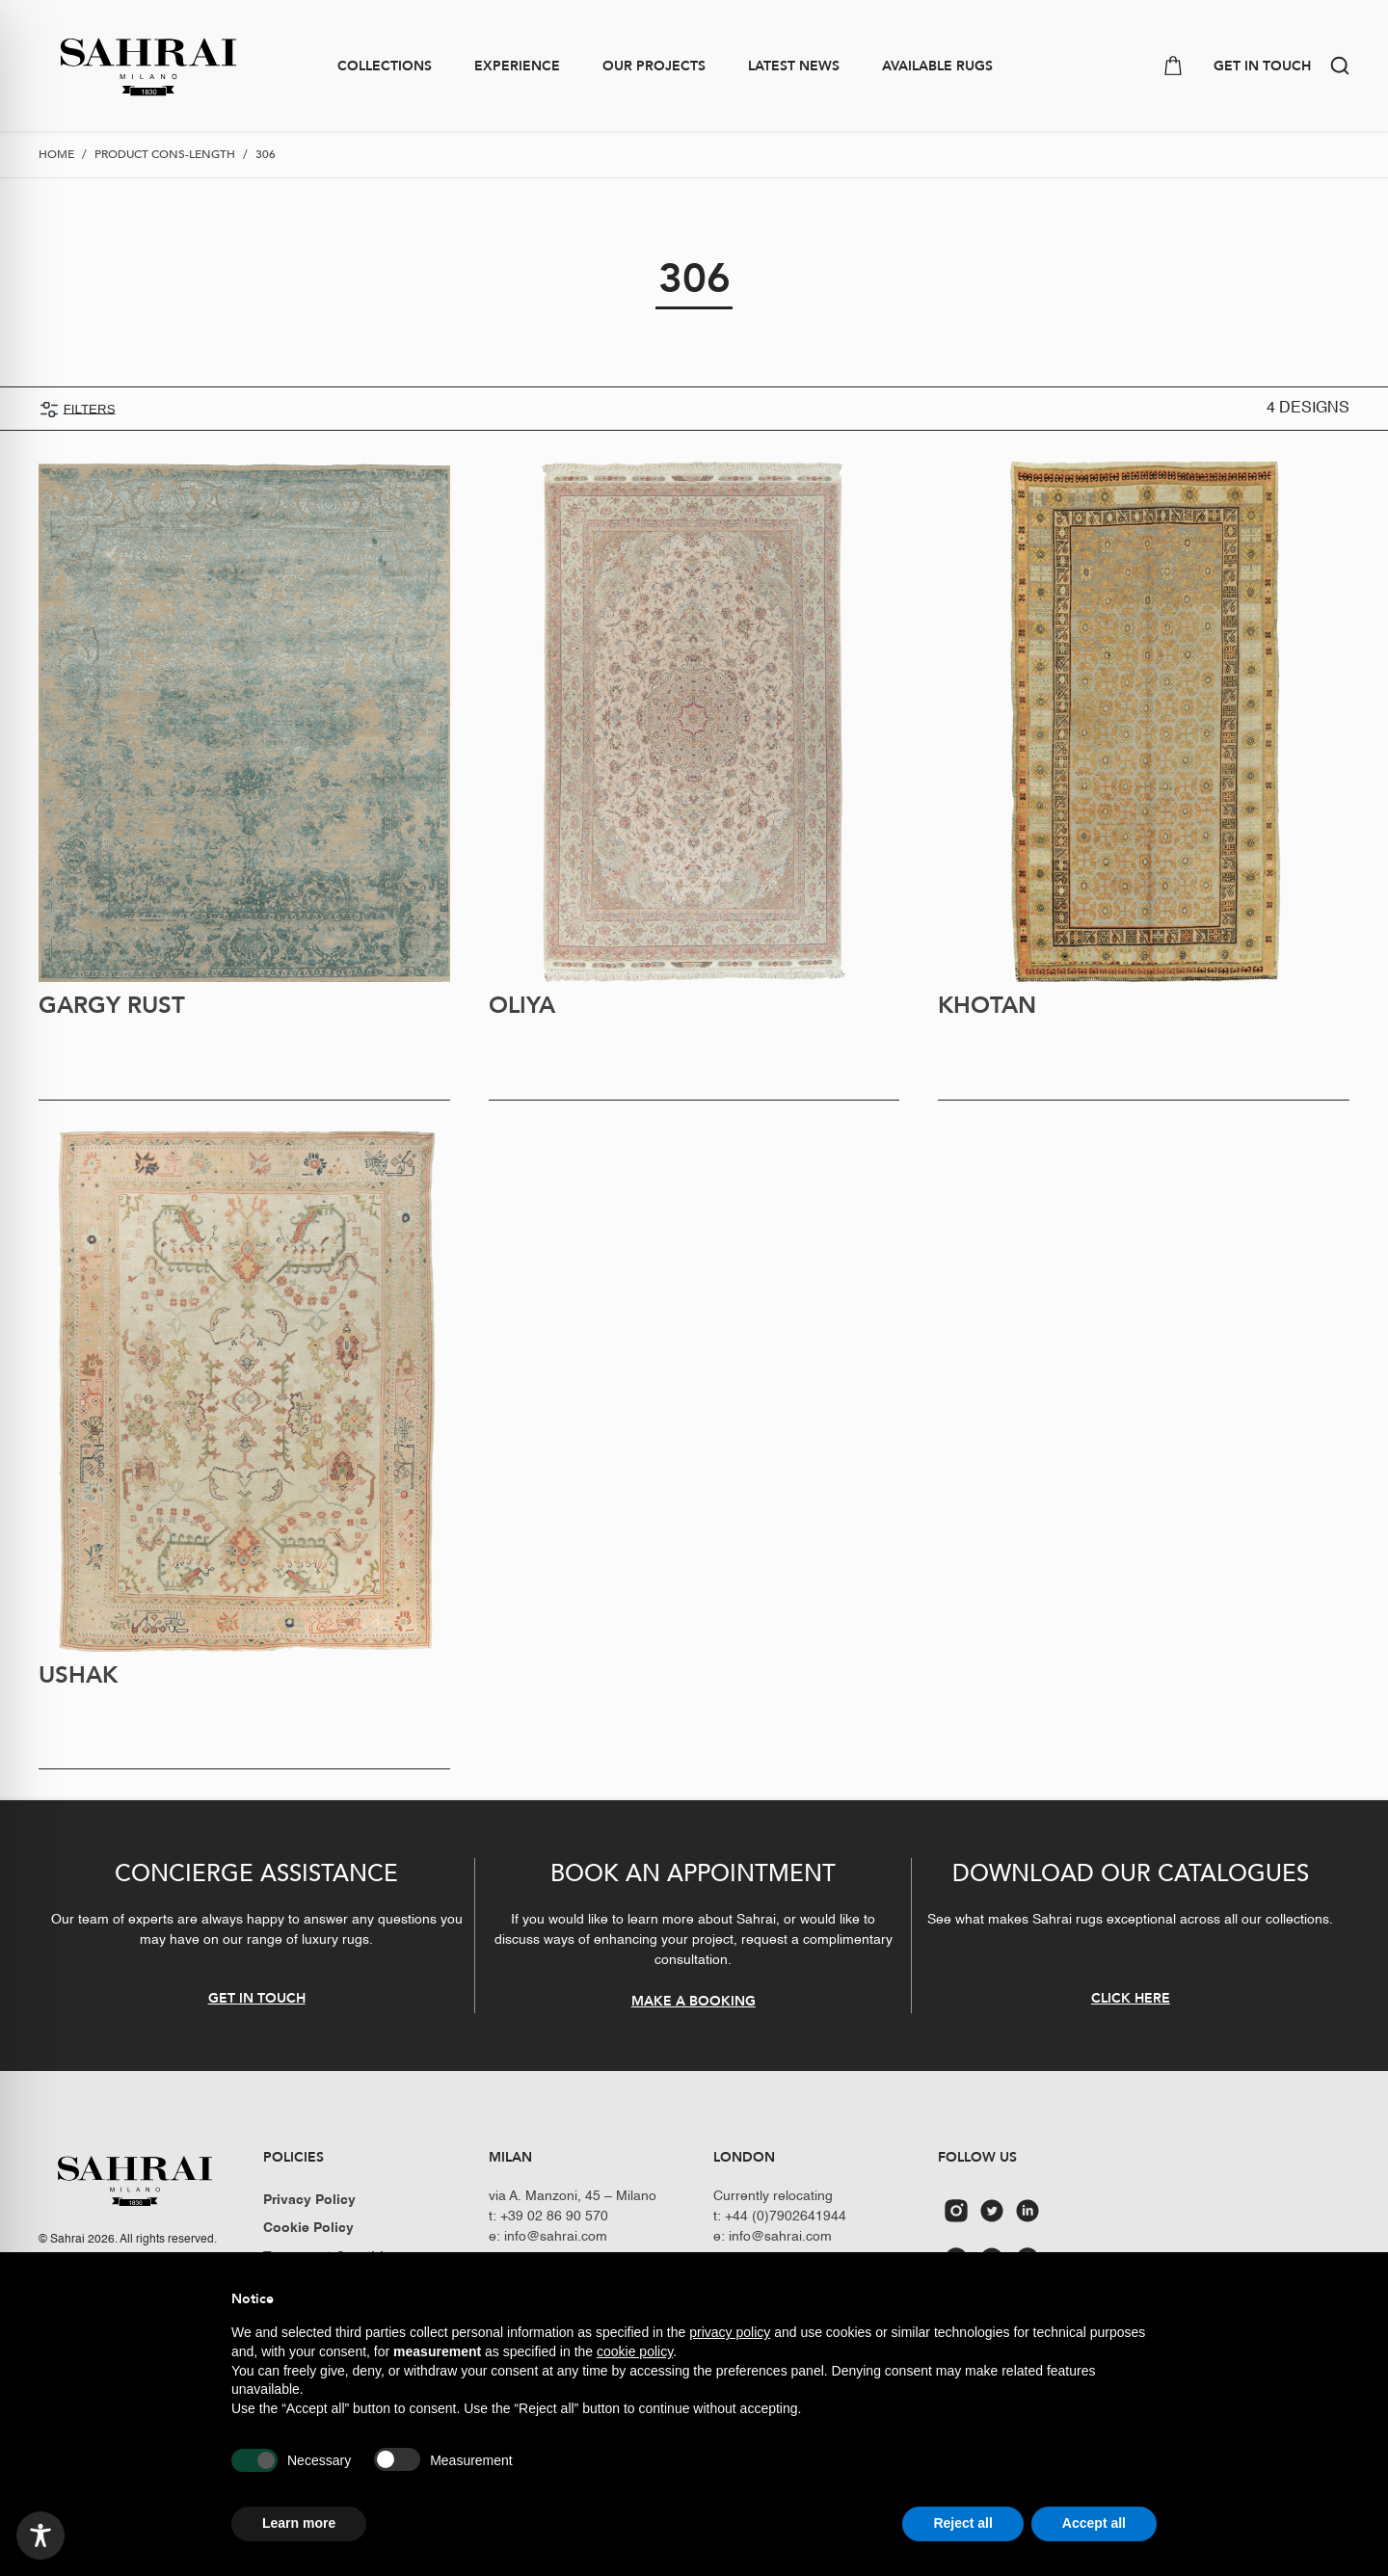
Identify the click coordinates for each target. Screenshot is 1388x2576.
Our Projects (654, 66)
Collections (384, 66)
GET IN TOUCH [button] (1262, 66)
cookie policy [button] (635, 2351)
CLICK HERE (1130, 1998)
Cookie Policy (308, 2228)
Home (56, 154)
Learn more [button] (298, 2523)
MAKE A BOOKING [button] (693, 2001)
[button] (1339, 65)
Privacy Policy (309, 2200)
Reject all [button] (962, 2523)
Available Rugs (937, 66)
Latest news (794, 66)
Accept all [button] (1094, 2523)
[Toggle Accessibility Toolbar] (40, 2536)
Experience (517, 66)
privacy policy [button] (729, 2332)
